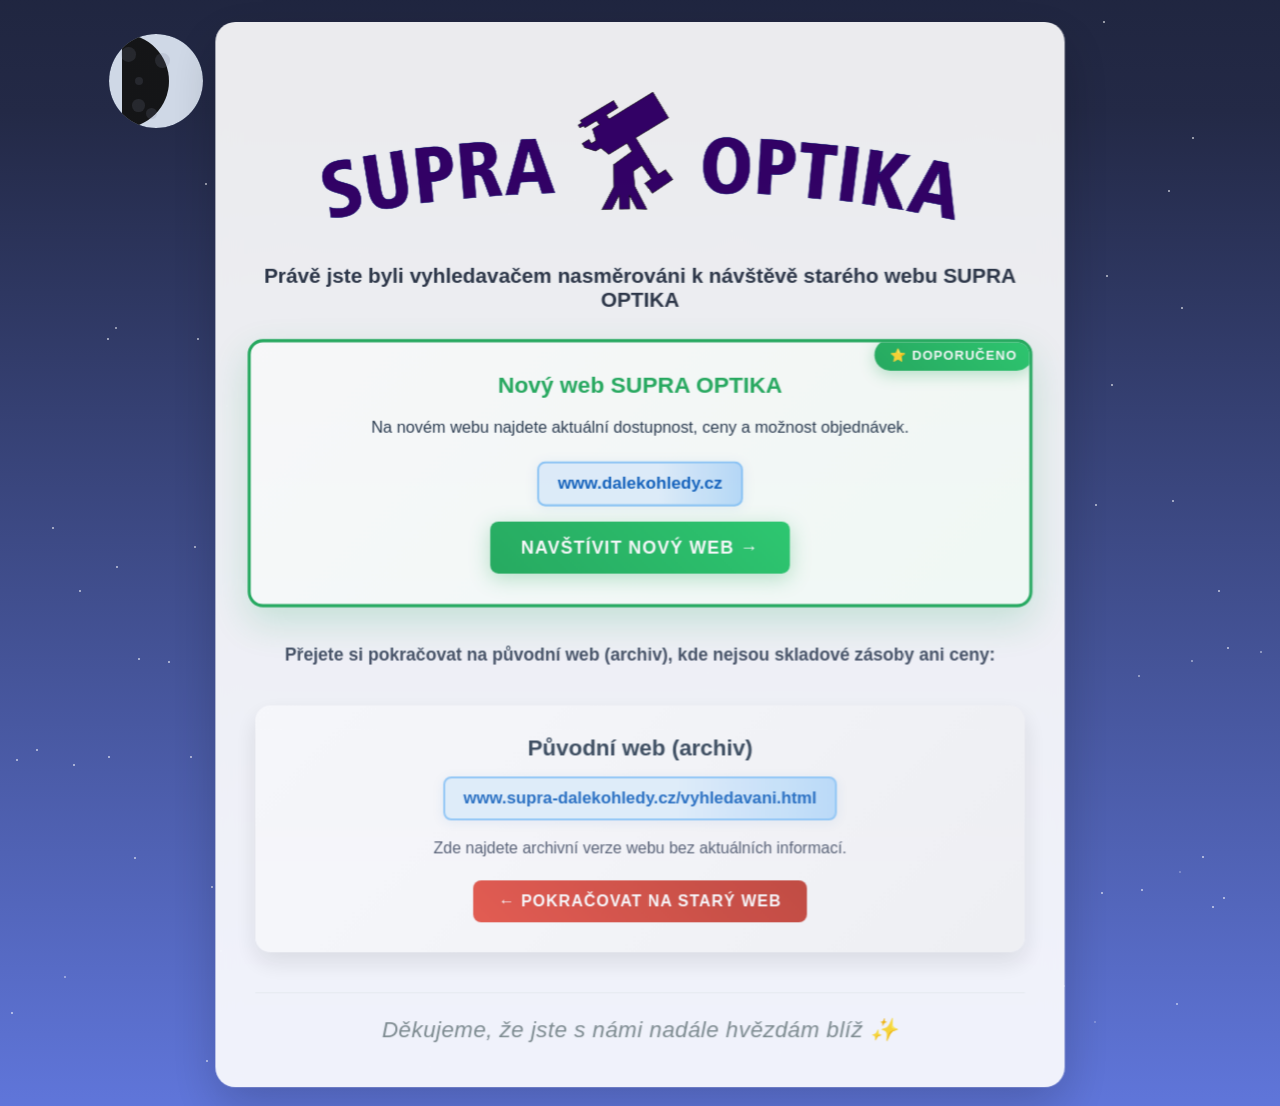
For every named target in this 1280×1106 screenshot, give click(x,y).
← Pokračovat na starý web (640, 905)
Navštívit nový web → (640, 552)
